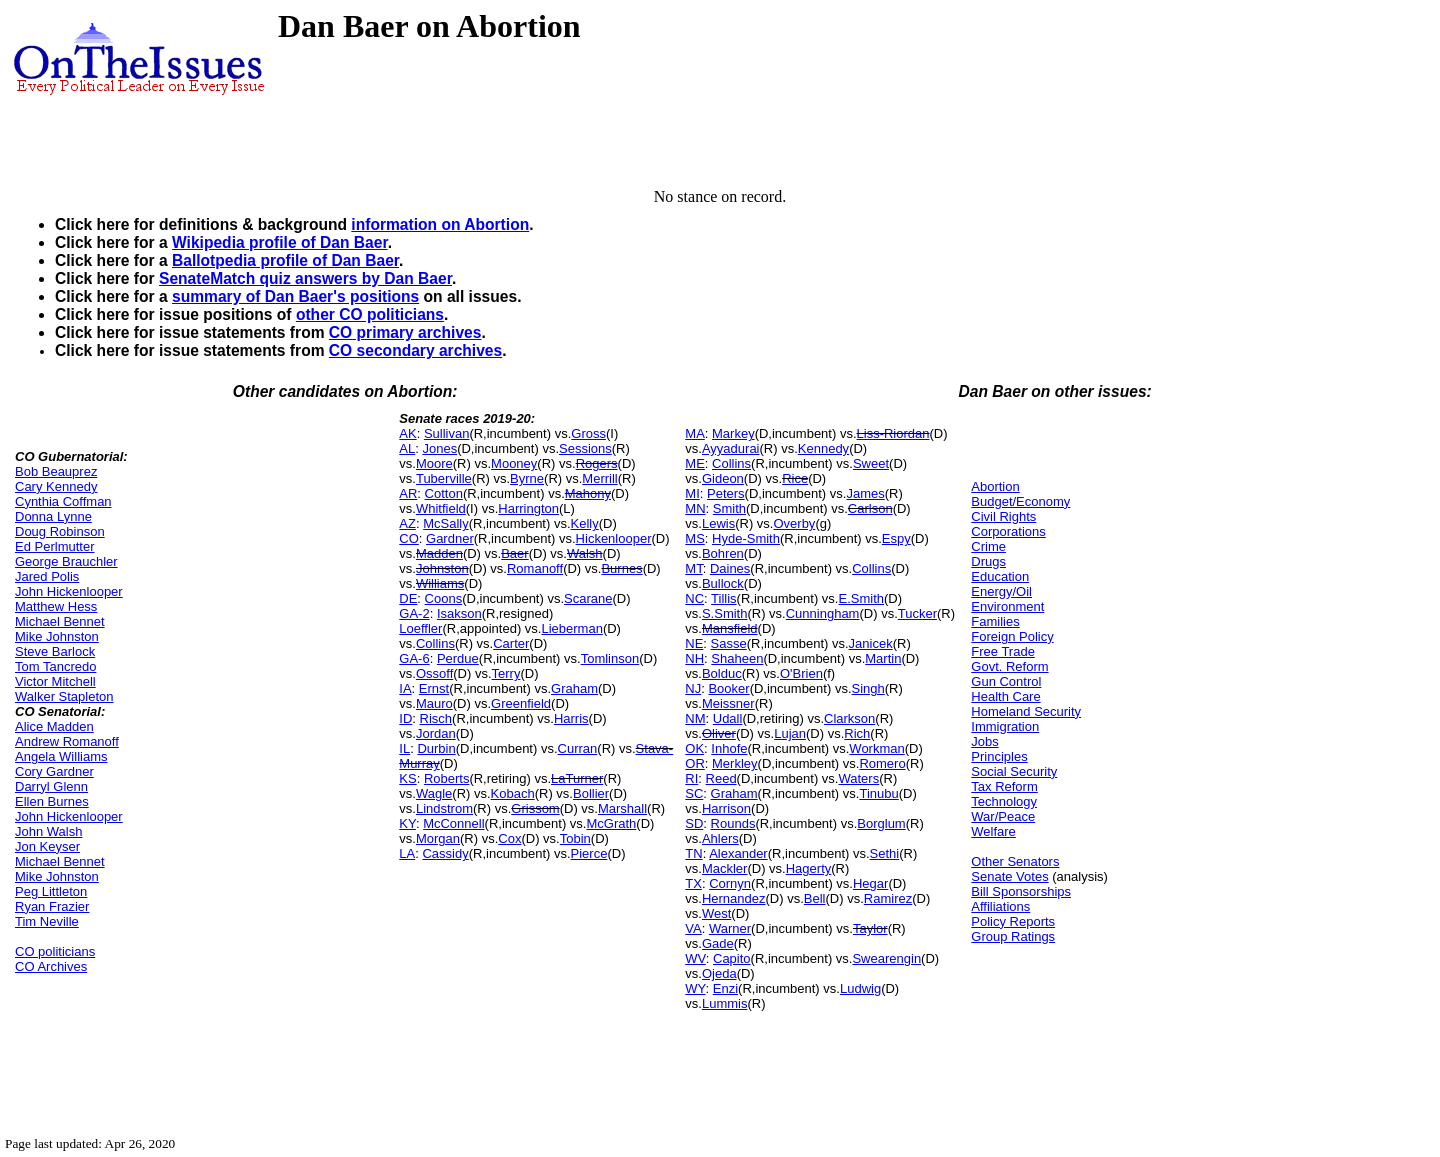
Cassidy (445, 853)
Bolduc (722, 673)
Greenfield (521, 703)
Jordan (436, 733)
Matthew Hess (56, 606)
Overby (794, 523)
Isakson (459, 613)
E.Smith (861, 598)
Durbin (436, 748)
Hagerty (809, 868)
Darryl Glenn (51, 786)
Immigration (1005, 726)
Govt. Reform (1009, 666)
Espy (896, 538)
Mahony (588, 493)
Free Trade (1003, 651)
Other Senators (1015, 861)
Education (1000, 576)
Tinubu (878, 793)
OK (694, 748)
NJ (693, 688)
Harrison (726, 808)
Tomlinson (610, 658)
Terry (506, 673)
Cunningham (823, 613)
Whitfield (441, 508)
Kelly (585, 523)
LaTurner (577, 778)
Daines (730, 568)
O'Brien (801, 673)
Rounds (733, 823)
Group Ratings (1013, 936)
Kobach (513, 793)
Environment (1007, 606)
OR (695, 763)
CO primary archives (405, 332)
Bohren (723, 553)
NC (694, 598)
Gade (718, 943)
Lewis (718, 523)
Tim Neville (47, 921)
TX (693, 883)
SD (694, 823)
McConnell (453, 823)
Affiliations (1000, 906)
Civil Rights (1003, 516)
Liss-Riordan (893, 433)
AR (408, 493)
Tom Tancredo (55, 666)
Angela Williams (61, 756)
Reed (721, 778)
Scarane (588, 598)
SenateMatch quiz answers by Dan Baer (305, 278)
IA (405, 688)
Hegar (870, 883)
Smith (729, 508)
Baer (514, 553)
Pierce (589, 853)
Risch (436, 718)
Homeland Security (1026, 711)
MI (692, 493)
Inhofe (729, 748)
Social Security (1014, 771)
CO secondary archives (415, 350)
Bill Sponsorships (1021, 891)
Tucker (917, 613)
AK (407, 433)
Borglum (881, 823)
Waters (858, 778)
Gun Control (1006, 681)
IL (404, 748)
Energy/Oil (1001, 591)
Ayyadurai (731, 448)
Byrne (527, 478)
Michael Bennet (60, 621)
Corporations (1008, 531)
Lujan (790, 733)
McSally (446, 523)
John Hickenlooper (69, 591)
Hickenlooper (614, 538)
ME (695, 463)
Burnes (621, 568)
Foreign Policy (1012, 636)
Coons (444, 598)
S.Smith (725, 613)
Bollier (591, 793)
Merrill (599, 478)
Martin (883, 658)
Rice (795, 478)
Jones (439, 448)
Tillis (724, 598)
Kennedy (823, 448)
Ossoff (434, 673)
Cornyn (730, 883)
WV (695, 958)
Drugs (988, 561)
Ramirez (888, 898)
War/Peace (1003, 816)
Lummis (725, 1003)
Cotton (444, 493)
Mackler (725, 868)
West (716, 913)
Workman (876, 748)
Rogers (597, 463)
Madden (439, 553)
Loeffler (420, 628)
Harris (571, 718)
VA (693, 928)
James (865, 493)
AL (407, 448)
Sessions (585, 448)
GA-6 (414, 658)
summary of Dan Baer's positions (295, 296)
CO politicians (55, 951)
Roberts (447, 778)
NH (694, 658)
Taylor (870, 928)
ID (405, 718)
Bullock (723, 583)
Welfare (993, 831)
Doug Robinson (60, 531)
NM (695, 718)
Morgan (438, 838)
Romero (882, 763)
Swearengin (886, 958)
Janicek (871, 643)
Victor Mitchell (55, 681)
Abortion (995, 486)
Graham (574, 688)
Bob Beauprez (56, 471)
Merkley (735, 763)
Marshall (622, 808)
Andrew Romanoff (67, 741)
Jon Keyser (47, 846)
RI (691, 778)
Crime (988, 546)
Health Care (1005, 696)
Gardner (450, 538)
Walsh (585, 553)
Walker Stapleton (64, 696)
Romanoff (535, 568)
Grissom (535, 808)
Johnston (442, 568)
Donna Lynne (53, 516)
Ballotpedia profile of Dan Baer (285, 260)
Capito (732, 958)
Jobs (984, 741)
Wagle (434, 793)
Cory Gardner (54, 771)
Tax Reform (1004, 786)
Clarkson (849, 718)
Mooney (514, 463)
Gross (588, 433)
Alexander (738, 853)
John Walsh (48, 831)
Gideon (723, 478)
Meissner (728, 703)
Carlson (870, 508)
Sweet (871, 463)
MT (693, 568)
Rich (857, 733)
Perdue (458, 658)
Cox (509, 838)
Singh (868, 688)
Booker (728, 688)
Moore (434, 463)
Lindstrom (444, 808)
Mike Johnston (57, 636)
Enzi (725, 988)
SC (694, 793)
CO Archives (51, 966)
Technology (1004, 801)
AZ (407, 523)
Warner (730, 928)
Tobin (575, 838)
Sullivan (447, 433)
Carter (511, 643)
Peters (726, 493)
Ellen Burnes (52, 801)
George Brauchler (66, 561)
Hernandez (734, 898)
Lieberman (571, 628)
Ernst (434, 688)
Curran (578, 748)
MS (695, 538)
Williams (440, 583)
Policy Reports (1013, 921)
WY (695, 988)
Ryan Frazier (52, 906)
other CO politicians (370, 314)
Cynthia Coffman (63, 501)
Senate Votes (1009, 876)
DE (408, 598)
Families (995, 621)
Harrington (528, 508)
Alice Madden (54, 726)
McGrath (611, 823)
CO (409, 538)
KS (407, 778)
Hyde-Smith (746, 538)
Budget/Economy (1020, 501)
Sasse (729, 643)
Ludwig (860, 988)
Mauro (434, 703)
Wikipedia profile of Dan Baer (280, 242)
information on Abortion (440, 224)
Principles (999, 756)
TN (693, 853)
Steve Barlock (55, 651)
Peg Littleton (51, 891)
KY (407, 823)
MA (695, 433)
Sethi (885, 853)
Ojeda (719, 973)
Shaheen (737, 658)
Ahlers (720, 838)
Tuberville (444, 478)
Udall (728, 718)
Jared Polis (47, 576)
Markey (733, 433)
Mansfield (730, 628)
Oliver (719, 733)
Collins (435, 643)
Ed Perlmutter (54, 546)
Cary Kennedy (56, 486)
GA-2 (414, 613)
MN (695, 508)
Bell (815, 898)
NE (694, 643)
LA (407, 853)
